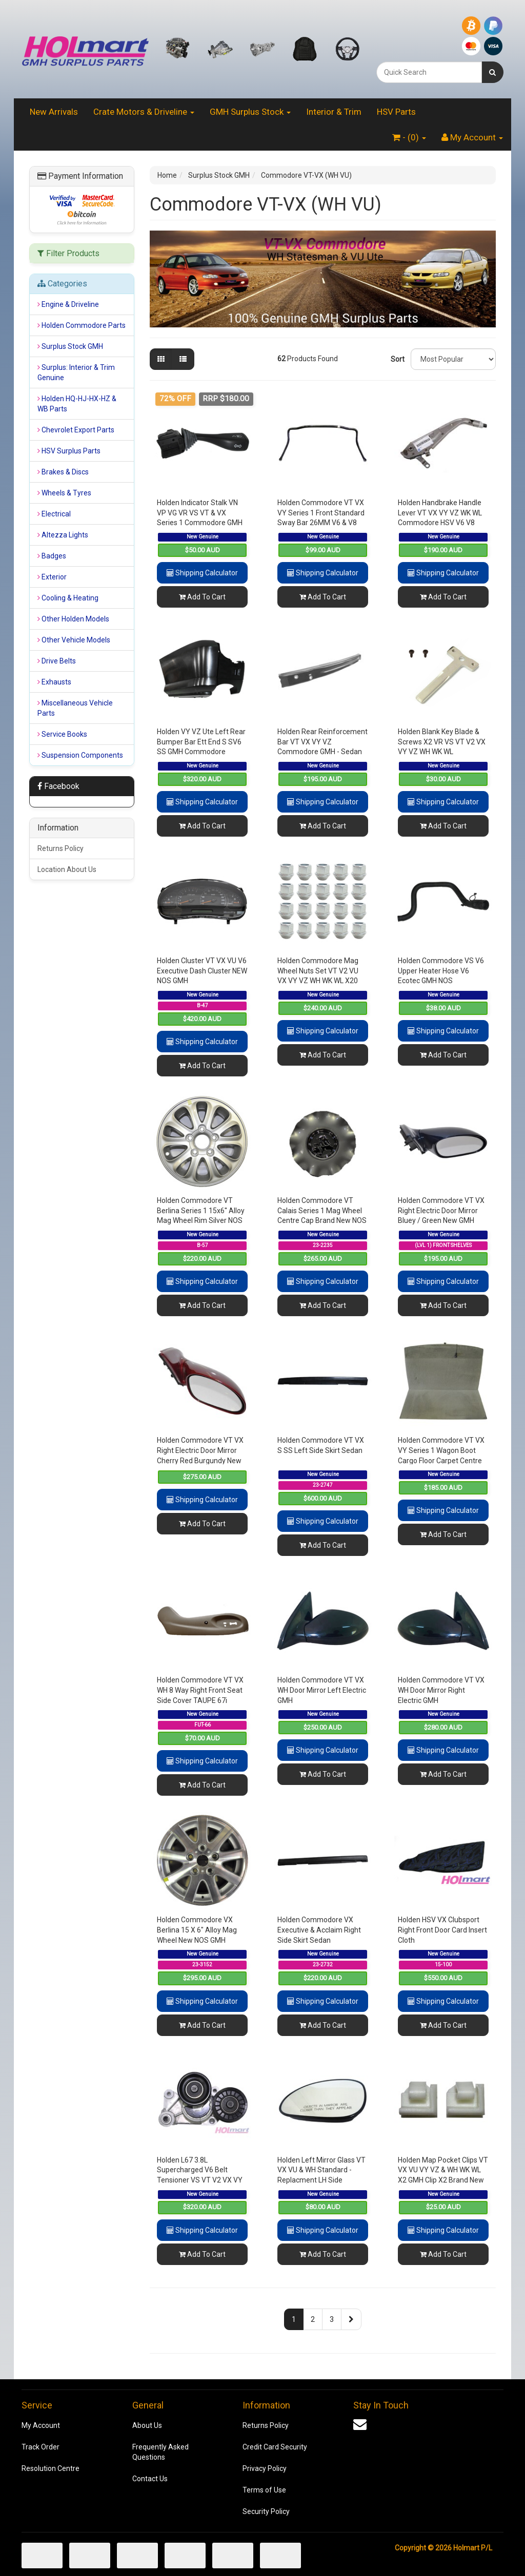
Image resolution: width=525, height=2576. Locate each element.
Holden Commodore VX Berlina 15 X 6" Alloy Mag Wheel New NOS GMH (197, 1930)
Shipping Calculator (202, 573)
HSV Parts (396, 112)
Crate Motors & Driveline (143, 112)
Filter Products (68, 253)
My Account (41, 2425)
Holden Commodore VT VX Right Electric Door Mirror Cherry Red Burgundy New (200, 1450)
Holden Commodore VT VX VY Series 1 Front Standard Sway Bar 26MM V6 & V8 (321, 512)
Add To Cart (202, 597)
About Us (147, 2425)
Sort (397, 359)
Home (167, 175)
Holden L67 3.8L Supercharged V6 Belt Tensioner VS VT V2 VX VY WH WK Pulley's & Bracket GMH (200, 2180)
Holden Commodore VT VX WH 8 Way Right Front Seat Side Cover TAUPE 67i (200, 1690)
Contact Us (150, 2479)
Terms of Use (264, 2490)
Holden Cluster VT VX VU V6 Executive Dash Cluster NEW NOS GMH (202, 971)
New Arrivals (54, 112)
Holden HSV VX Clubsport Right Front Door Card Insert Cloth (442, 1930)
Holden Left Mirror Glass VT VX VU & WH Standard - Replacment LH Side (321, 2170)
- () (409, 137)
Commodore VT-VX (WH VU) (306, 175)
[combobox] (429, 72)
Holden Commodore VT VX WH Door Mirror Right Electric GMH (441, 1690)
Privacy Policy (265, 2468)
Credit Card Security (275, 2447)
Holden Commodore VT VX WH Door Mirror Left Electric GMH (321, 1690)
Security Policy (266, 2511)
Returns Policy (60, 848)
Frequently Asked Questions (160, 2452)
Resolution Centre (50, 2468)
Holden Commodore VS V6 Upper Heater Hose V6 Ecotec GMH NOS (441, 971)
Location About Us (66, 869)
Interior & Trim (333, 112)
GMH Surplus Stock (250, 112)
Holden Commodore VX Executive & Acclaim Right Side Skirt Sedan (319, 1930)
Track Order (40, 2447)
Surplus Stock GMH (219, 175)
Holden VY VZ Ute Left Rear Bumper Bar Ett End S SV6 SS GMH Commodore (201, 742)
